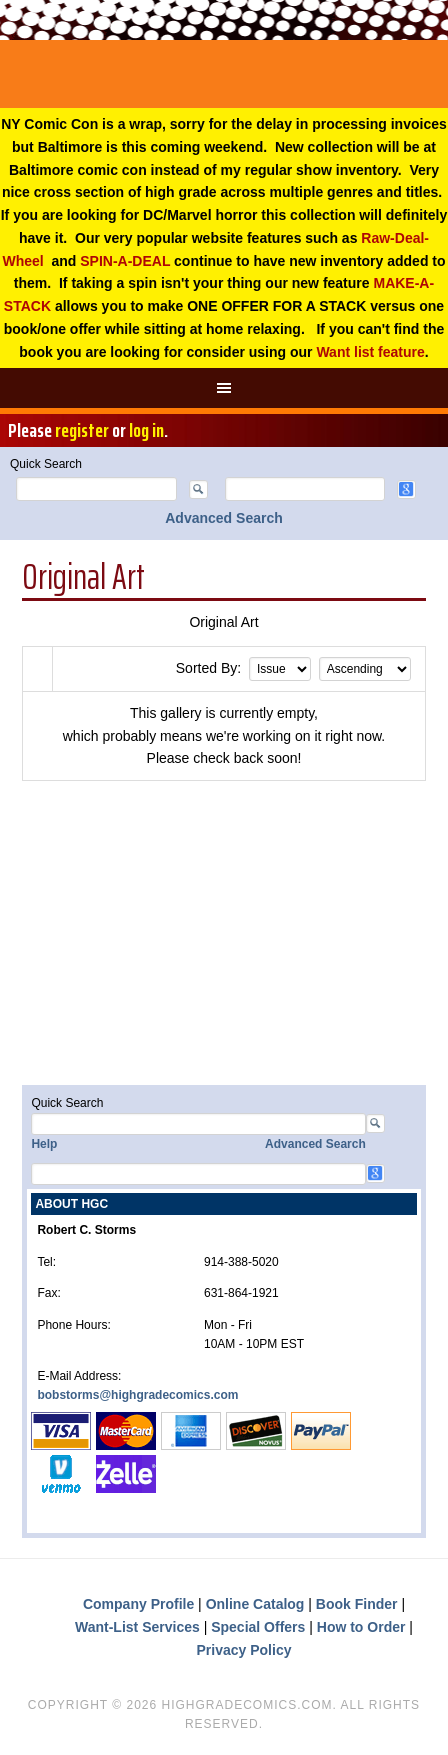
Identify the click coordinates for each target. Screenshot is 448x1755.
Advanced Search (224, 518)
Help (44, 1144)
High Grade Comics (224, 74)
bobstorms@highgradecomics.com (137, 1395)
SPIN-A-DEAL (125, 261)
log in (146, 430)
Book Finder (357, 1604)
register (82, 430)
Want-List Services (137, 1627)
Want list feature (370, 352)
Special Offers (258, 1627)
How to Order (361, 1627)
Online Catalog (255, 1604)
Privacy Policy (244, 1650)
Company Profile (138, 1604)
